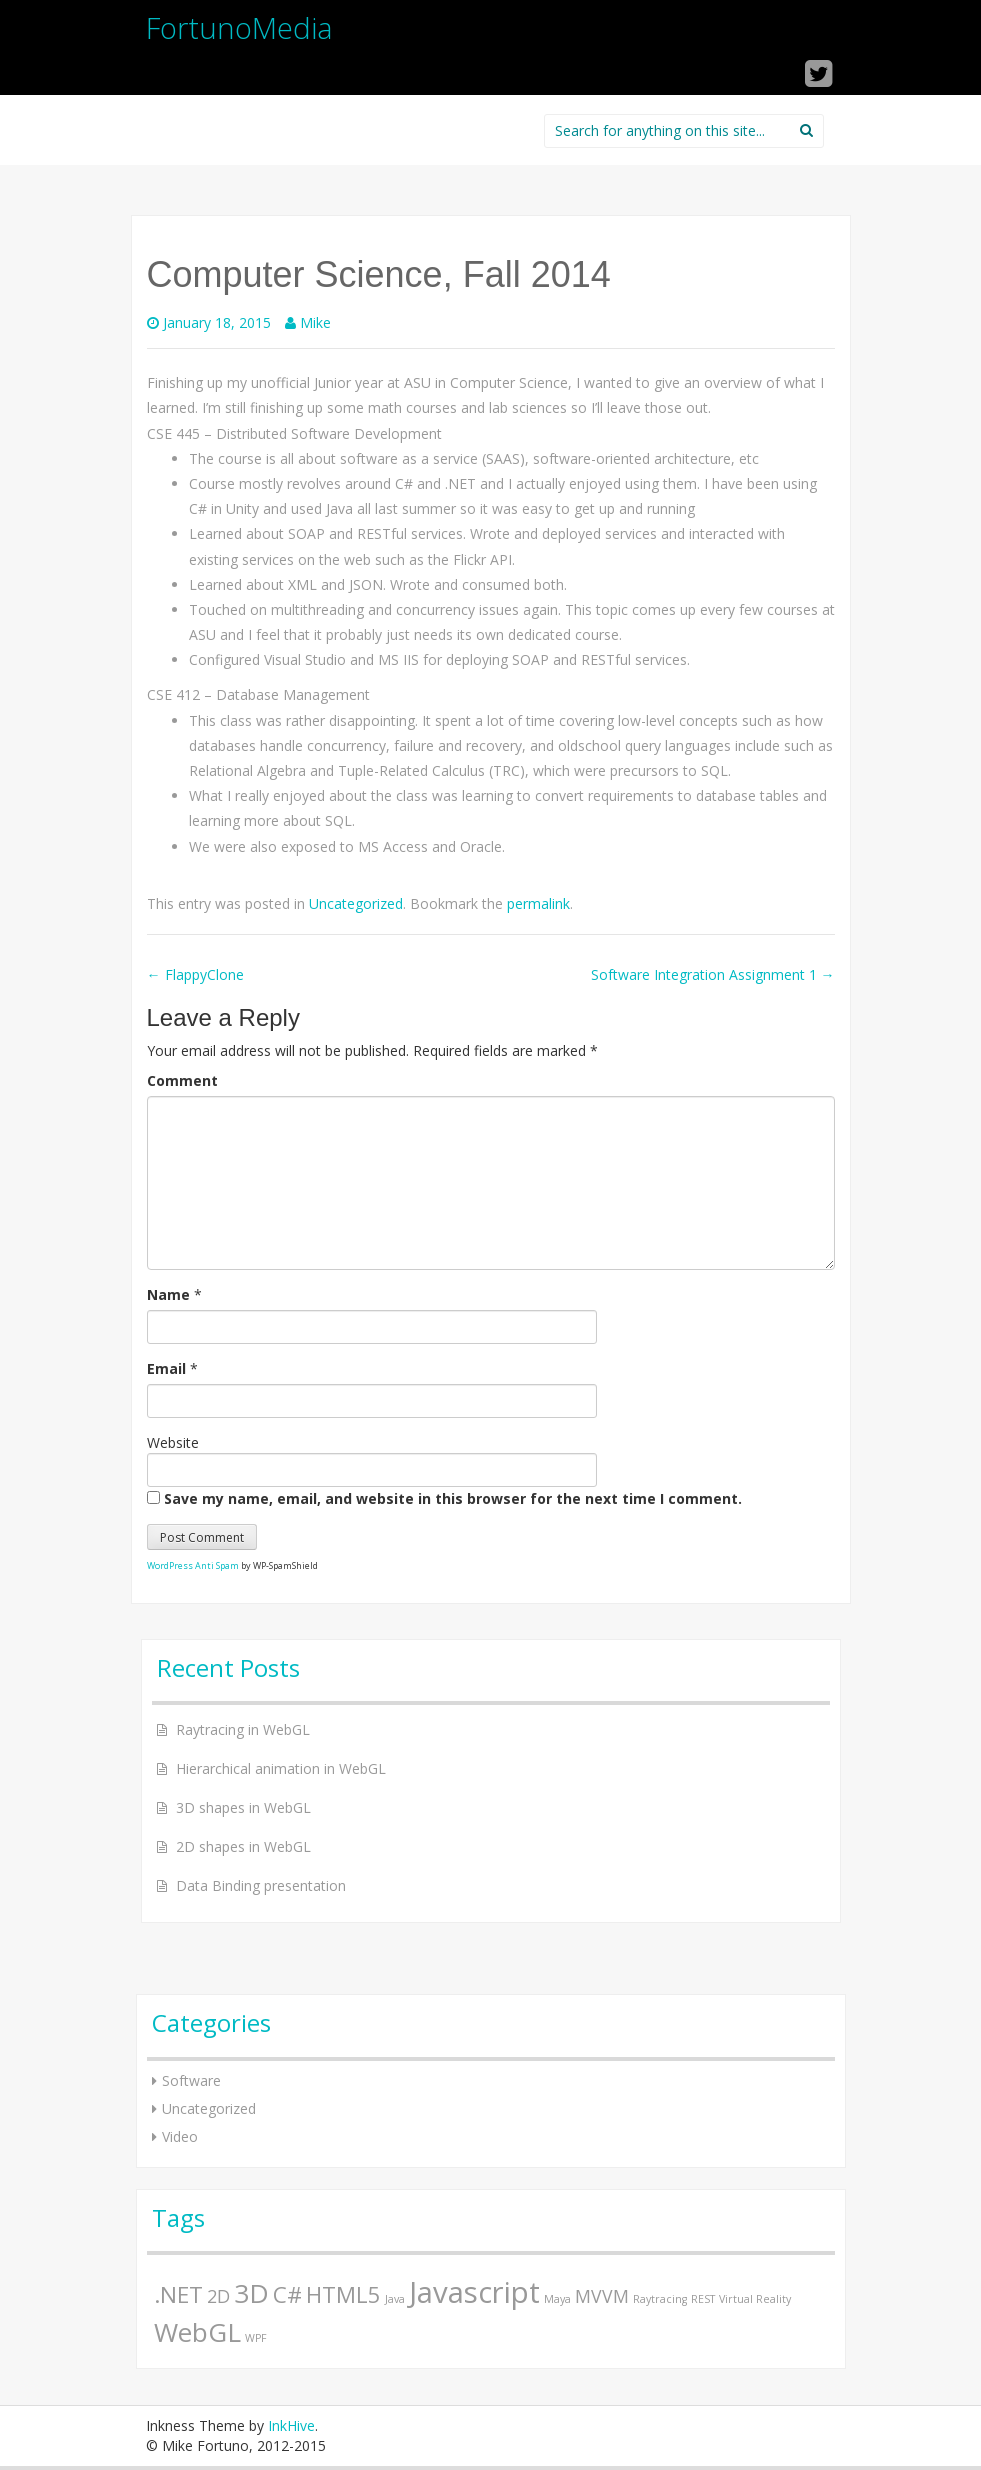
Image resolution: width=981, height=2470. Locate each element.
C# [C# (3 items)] (287, 2294)
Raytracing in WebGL (243, 1729)
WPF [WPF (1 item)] (256, 2338)
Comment (182, 1080)
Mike (315, 322)
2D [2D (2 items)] (218, 2296)
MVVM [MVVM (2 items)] (602, 2296)
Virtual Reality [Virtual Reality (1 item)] (755, 2299)
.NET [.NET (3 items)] (178, 2294)
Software (191, 2080)
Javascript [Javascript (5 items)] (474, 2292)
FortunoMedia (239, 27)
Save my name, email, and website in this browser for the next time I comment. (453, 1498)
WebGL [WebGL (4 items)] (197, 2332)
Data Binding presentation (261, 1885)
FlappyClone (195, 974)
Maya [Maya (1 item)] (557, 2299)
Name (168, 1294)
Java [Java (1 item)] (395, 2299)
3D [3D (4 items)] (251, 2293)
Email (166, 1368)
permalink (538, 903)
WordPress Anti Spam (193, 1565)
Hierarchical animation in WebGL (281, 1768)
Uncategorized (356, 903)
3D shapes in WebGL (243, 1807)
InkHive (291, 2425)
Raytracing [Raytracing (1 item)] (660, 2299)
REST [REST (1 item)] (703, 2299)
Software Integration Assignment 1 (713, 974)
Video (180, 2136)
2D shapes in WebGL (243, 1846)
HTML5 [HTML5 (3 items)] (343, 2294)
